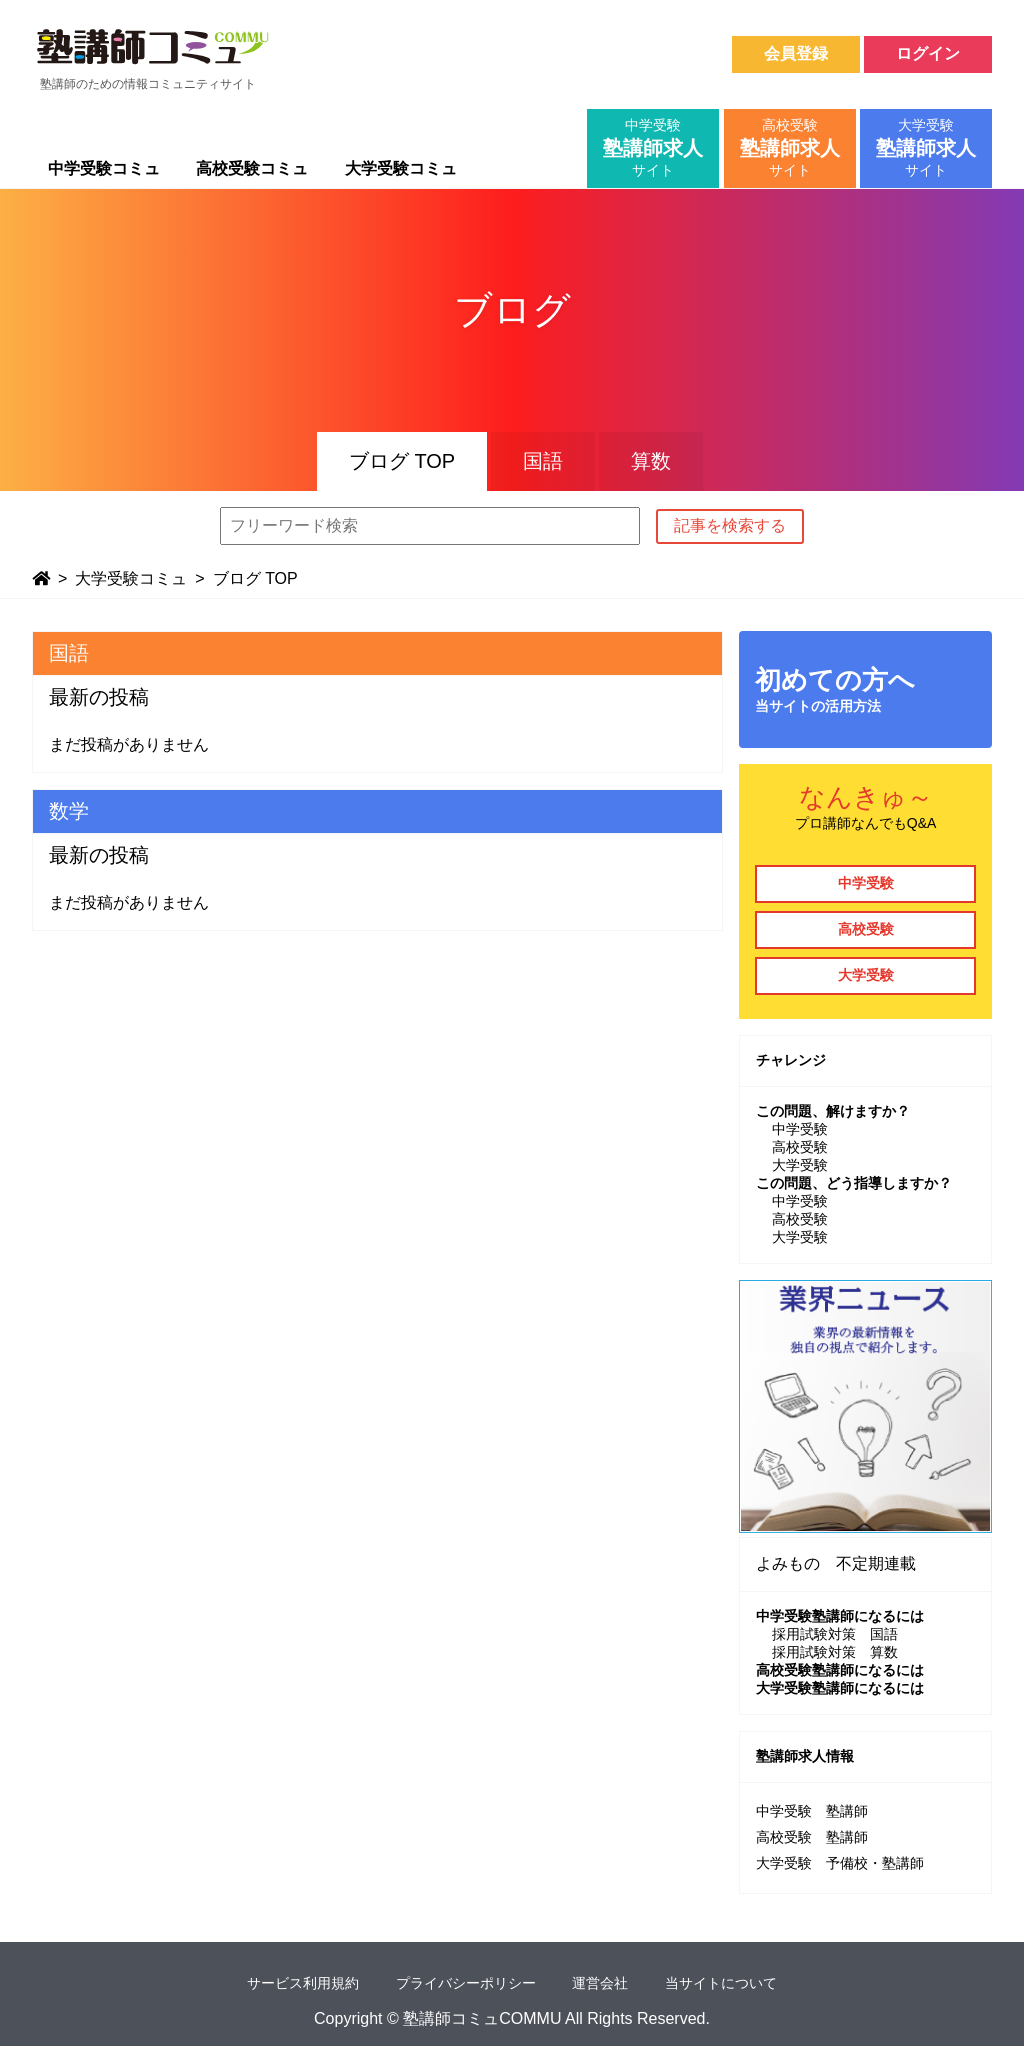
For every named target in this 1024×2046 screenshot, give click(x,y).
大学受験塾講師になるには (840, 1688)
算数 (651, 461)
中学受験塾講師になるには (840, 1616)
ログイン (928, 53)
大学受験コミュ (401, 168)
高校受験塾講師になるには (840, 1670)
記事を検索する (730, 525)
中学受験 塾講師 (812, 1811)
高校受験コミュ (252, 168)
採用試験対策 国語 (835, 1634)
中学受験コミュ (104, 168)
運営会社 (600, 1983)
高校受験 (866, 929)
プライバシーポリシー (466, 1983)
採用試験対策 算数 (835, 1652)
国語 (543, 461)
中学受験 (866, 883)
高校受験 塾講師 (812, 1837)
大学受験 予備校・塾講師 (840, 1863)
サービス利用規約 (303, 1983)
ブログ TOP (402, 461)
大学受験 (866, 975)
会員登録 (796, 53)
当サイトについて (721, 1983)
